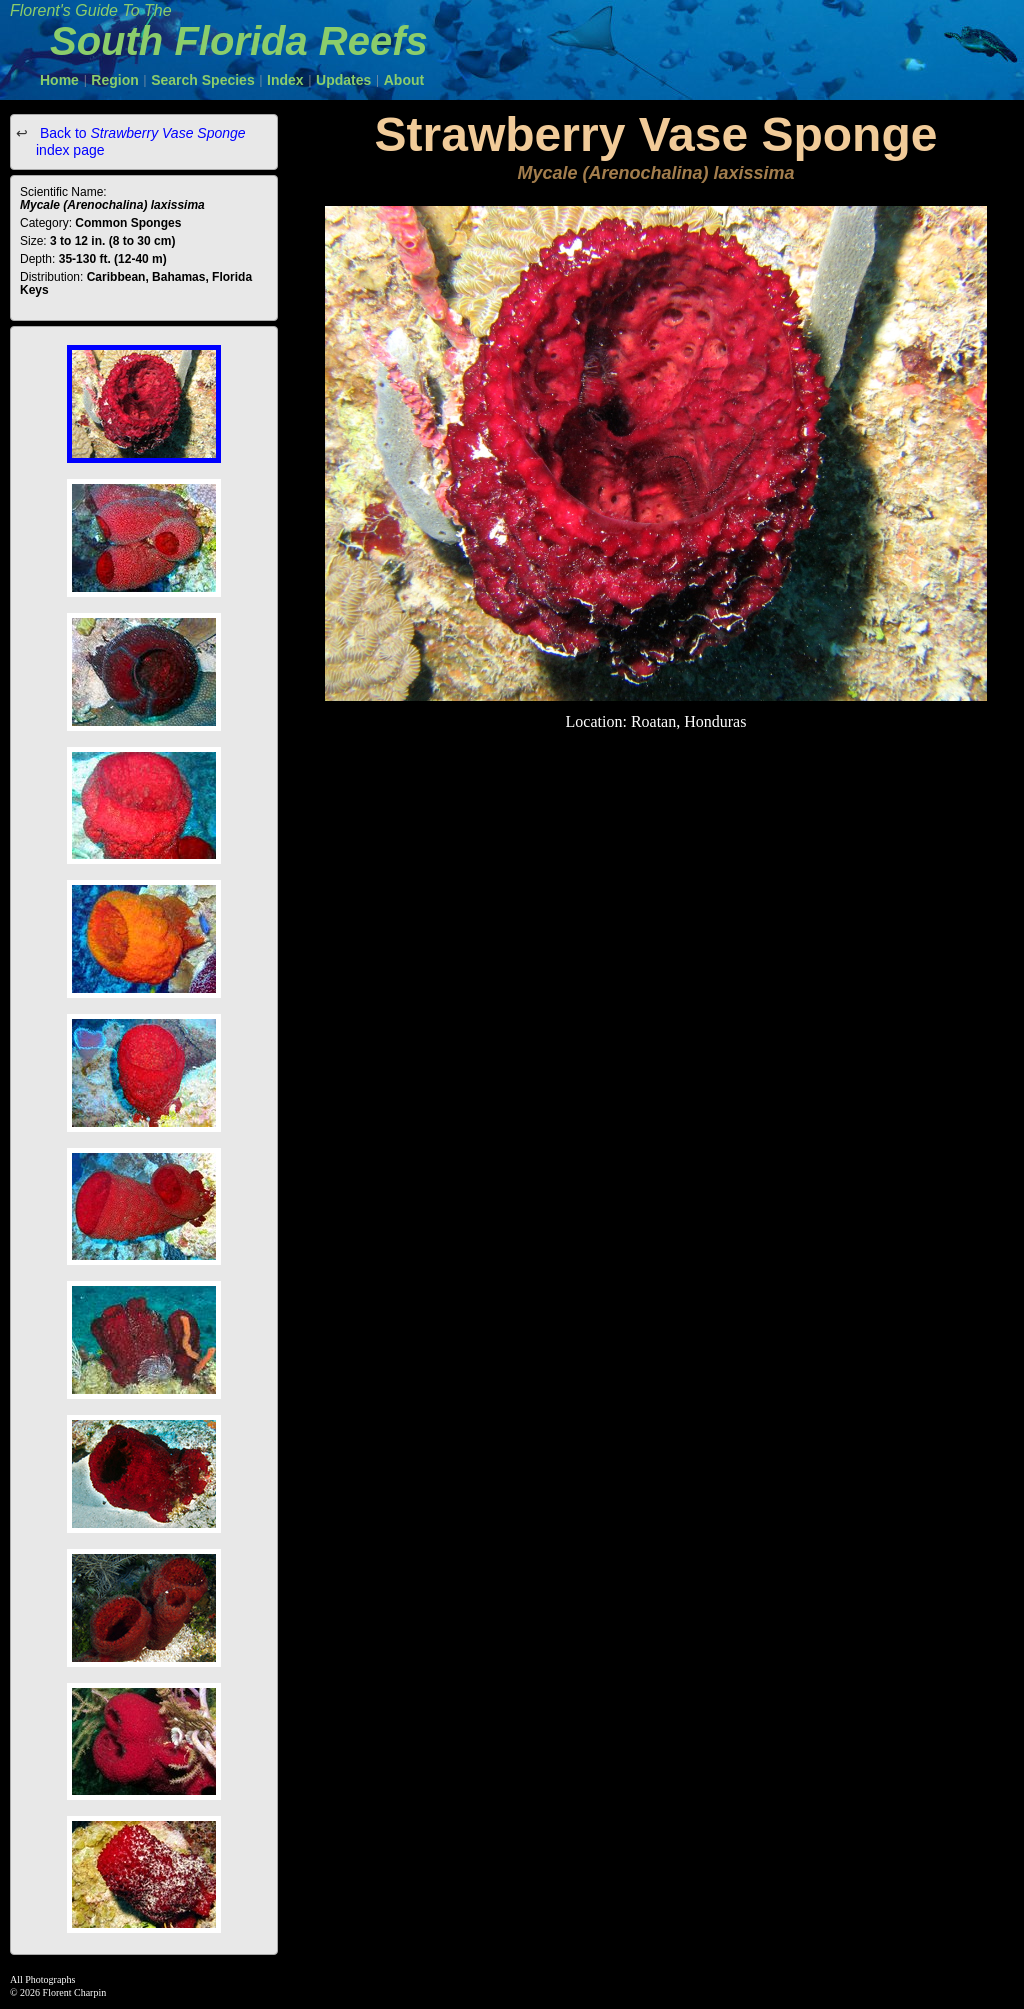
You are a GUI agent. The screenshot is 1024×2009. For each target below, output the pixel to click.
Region (114, 80)
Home (59, 80)
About (404, 80)
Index (285, 80)
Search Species (203, 80)
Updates (343, 80)
